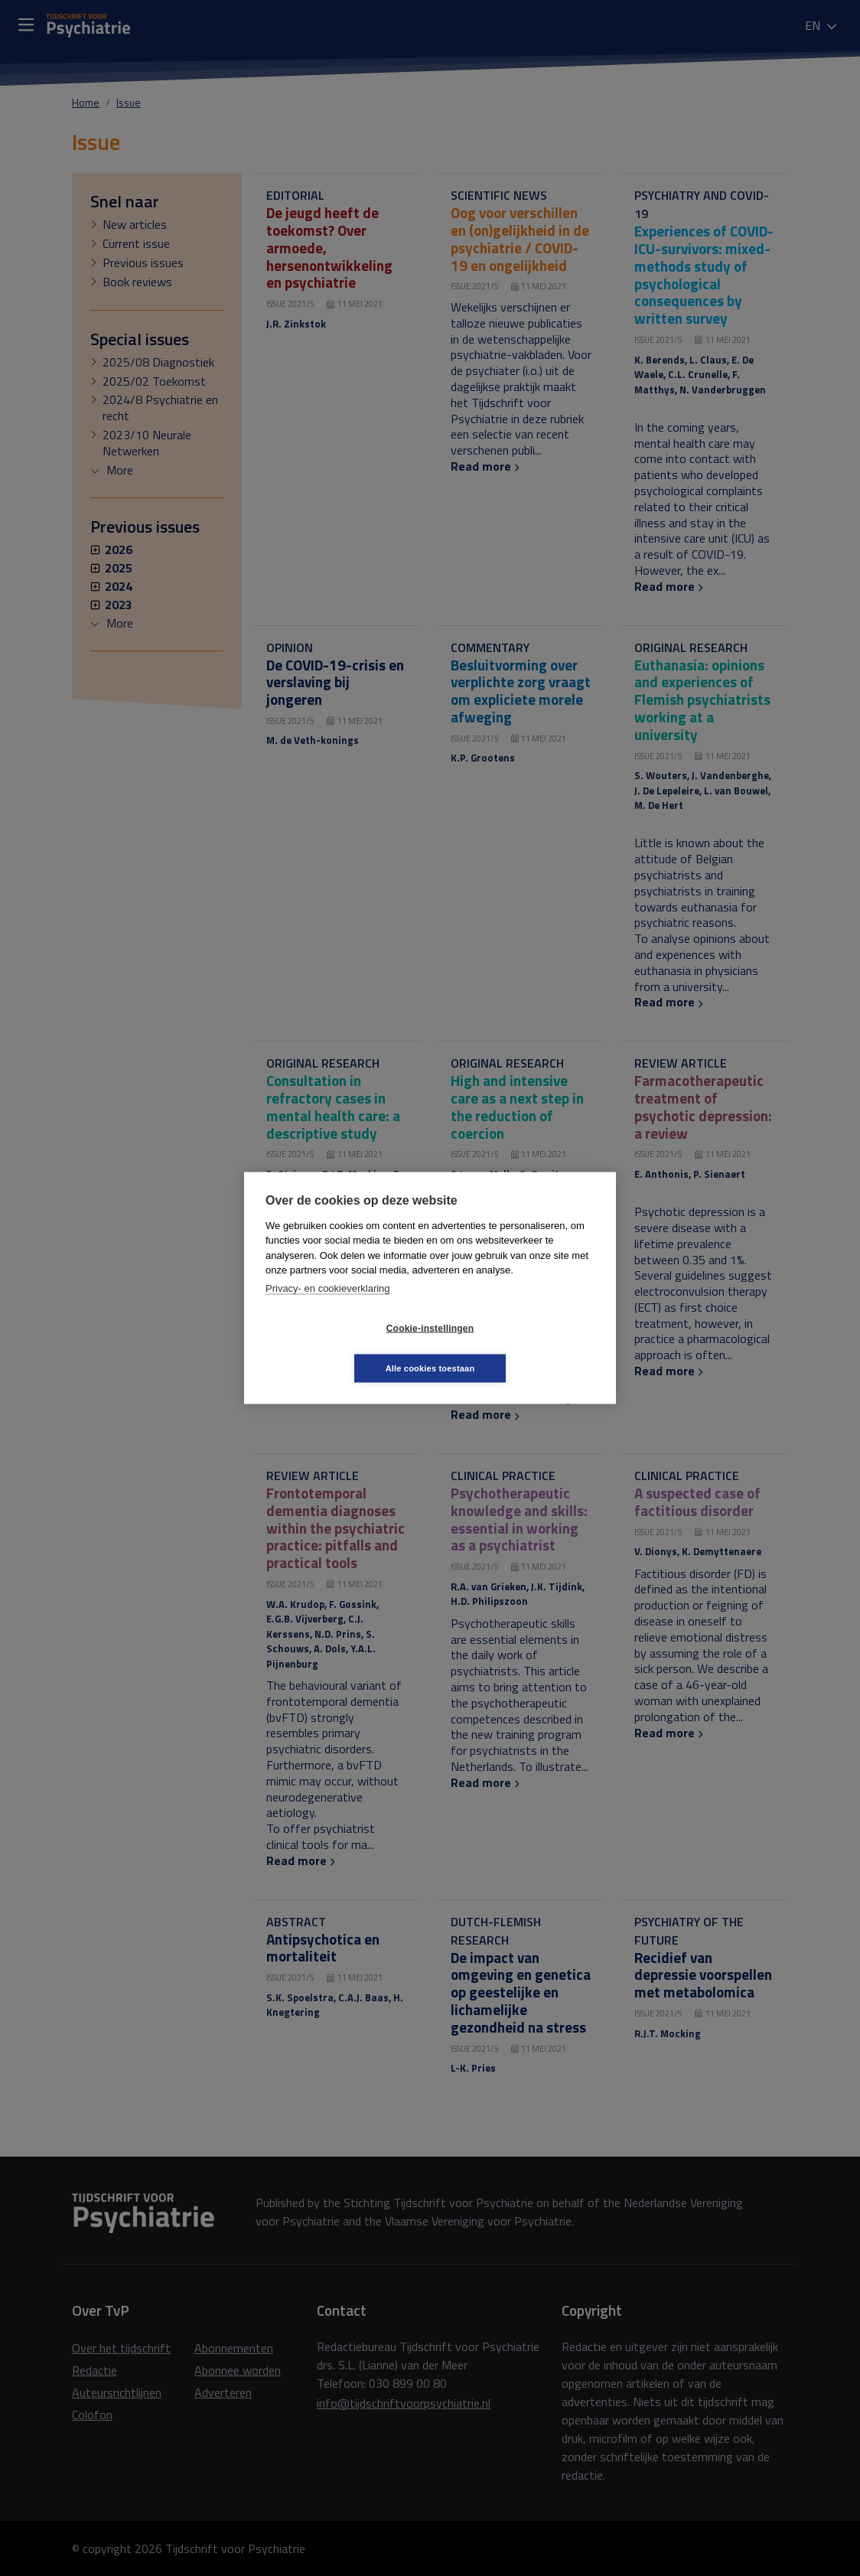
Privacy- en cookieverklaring (327, 1308)
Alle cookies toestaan (521, 1347)
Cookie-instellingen (339, 1348)
